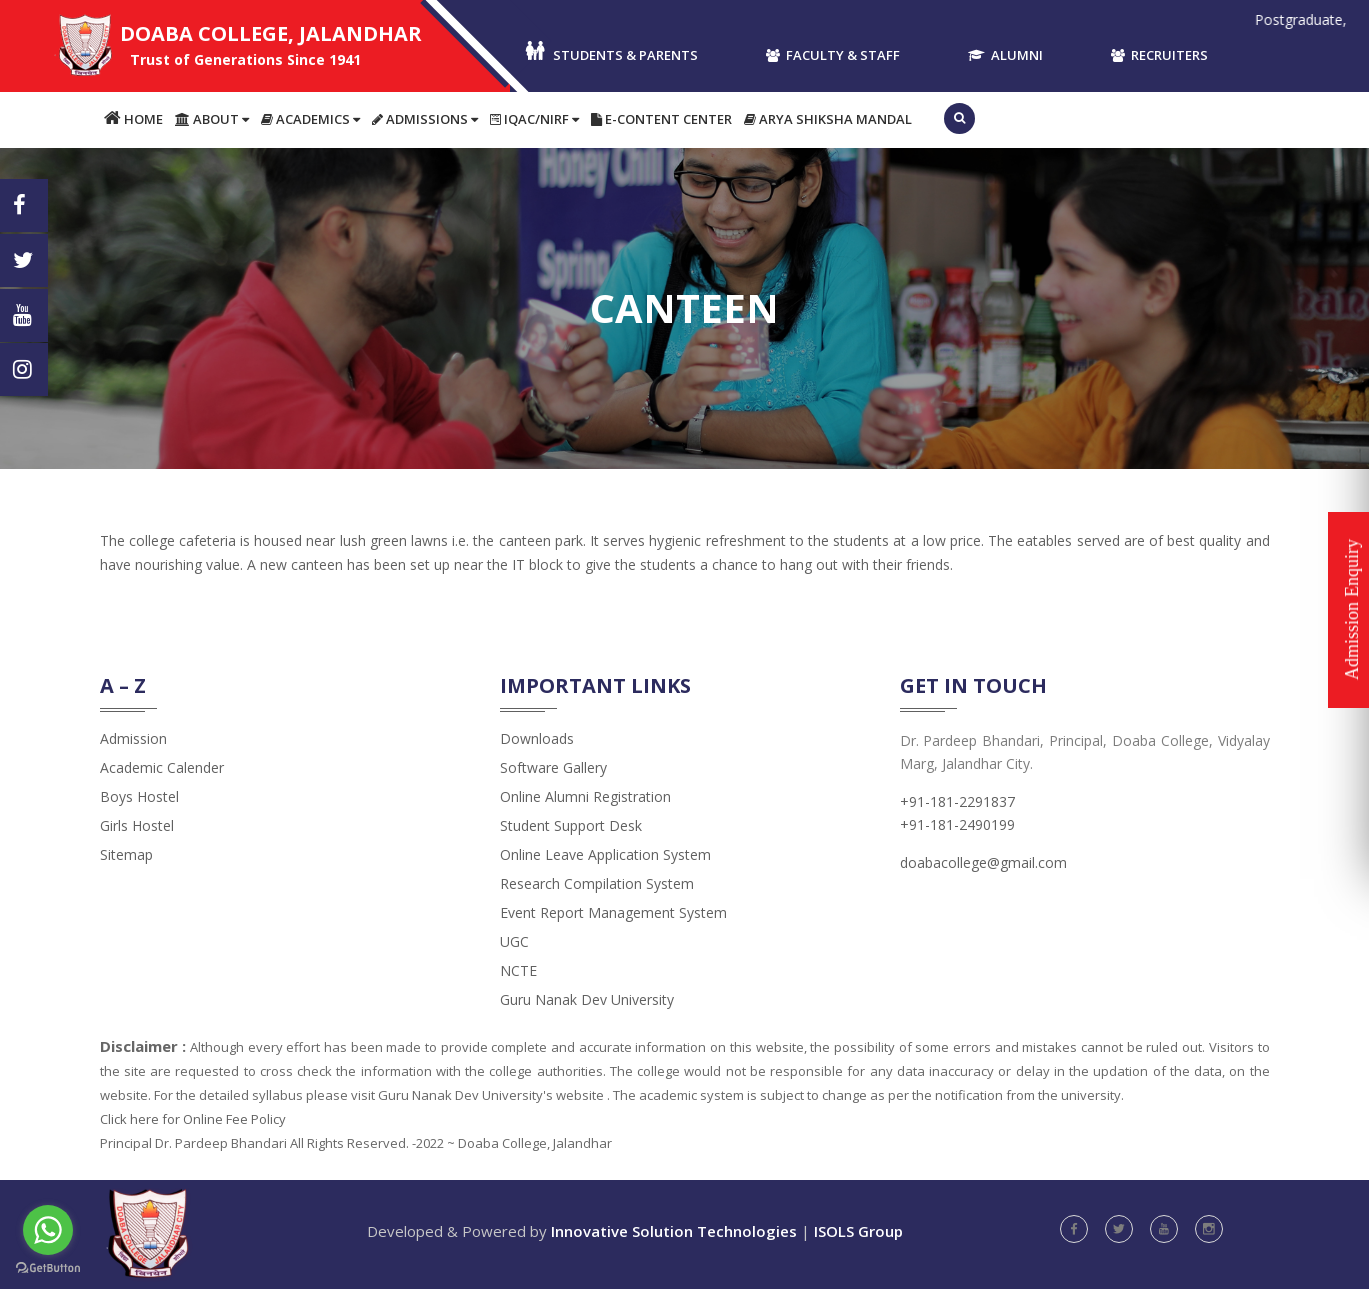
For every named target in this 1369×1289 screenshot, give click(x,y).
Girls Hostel (137, 825)
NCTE (518, 970)
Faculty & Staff (833, 55)
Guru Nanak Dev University (587, 999)
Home (133, 118)
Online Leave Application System (605, 854)
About (212, 119)
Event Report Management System (613, 912)
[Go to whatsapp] (48, 1230)
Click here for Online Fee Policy (193, 1119)
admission (133, 738)
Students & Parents (610, 52)
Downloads (537, 738)
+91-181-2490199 (957, 824)
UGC (514, 941)
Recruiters (1159, 55)
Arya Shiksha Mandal (828, 119)
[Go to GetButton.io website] (48, 1268)
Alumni (1005, 55)
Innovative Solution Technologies (674, 1231)
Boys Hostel (139, 796)
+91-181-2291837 (957, 801)
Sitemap (126, 854)
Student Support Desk (571, 825)
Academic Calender (162, 767)
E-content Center (661, 119)
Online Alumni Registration (585, 796)
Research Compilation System (597, 883)
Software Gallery (553, 767)
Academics (310, 119)
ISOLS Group (858, 1231)
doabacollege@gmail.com (983, 862)
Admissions (425, 119)
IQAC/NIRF (534, 119)
